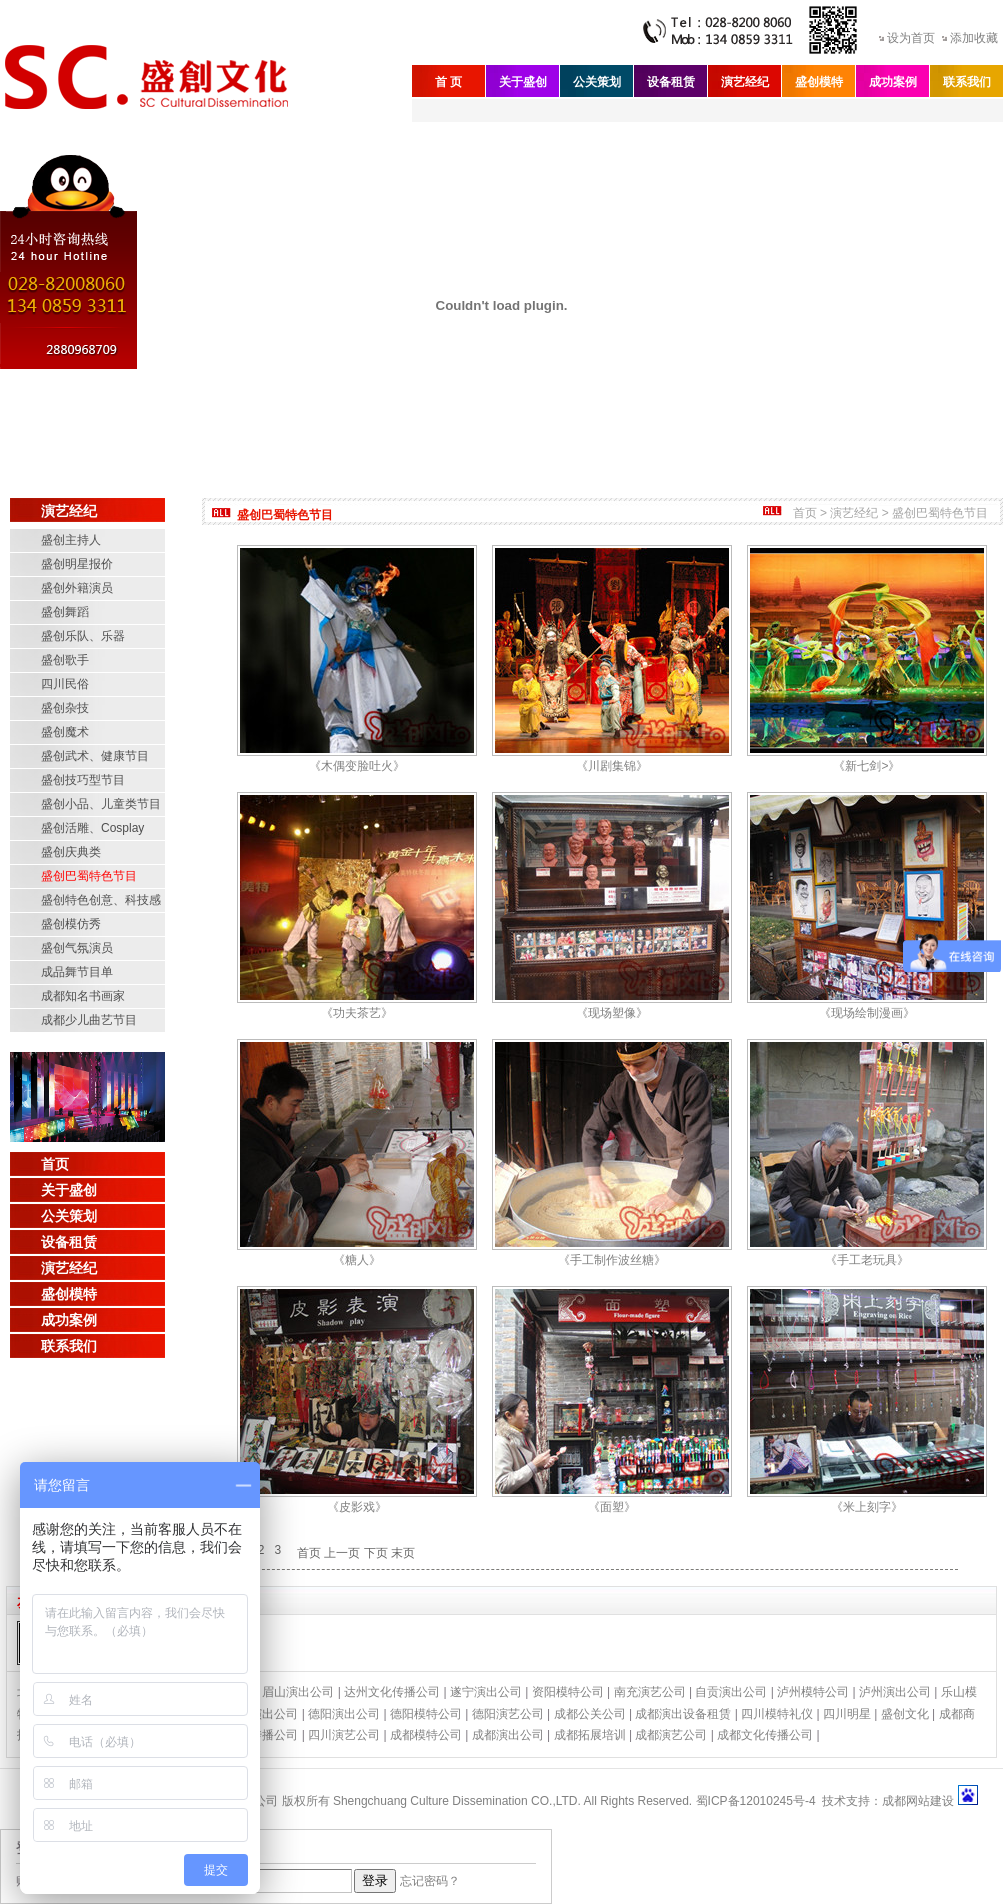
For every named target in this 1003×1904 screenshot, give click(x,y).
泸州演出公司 (895, 1692)
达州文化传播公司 (392, 1692)
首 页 (448, 82)
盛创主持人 (71, 540)
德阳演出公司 (344, 1714)
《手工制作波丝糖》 (612, 1260)
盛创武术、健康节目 (95, 756)
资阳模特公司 (568, 1692)
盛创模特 (819, 82)
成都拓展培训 (590, 1735)
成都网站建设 (918, 1801)
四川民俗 (65, 684)
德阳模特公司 (426, 1714)
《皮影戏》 (357, 1507)
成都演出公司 (508, 1735)
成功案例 (893, 82)
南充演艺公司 (650, 1692)
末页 (403, 1553)
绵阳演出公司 (262, 1714)
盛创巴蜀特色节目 (89, 876)
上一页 (342, 1553)
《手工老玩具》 (867, 1260)
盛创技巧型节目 (83, 780)
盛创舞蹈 (65, 612)
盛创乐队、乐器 (83, 636)
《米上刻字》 (867, 1507)
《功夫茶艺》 (357, 1013)
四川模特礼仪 (777, 1714)
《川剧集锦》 (612, 766)
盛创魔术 (65, 732)
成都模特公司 (426, 1735)
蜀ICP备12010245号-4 (756, 1801)
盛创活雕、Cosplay (92, 828)
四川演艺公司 (344, 1735)
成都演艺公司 (671, 1735)
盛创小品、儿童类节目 (101, 804)
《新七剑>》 (866, 766)
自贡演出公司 (731, 1692)
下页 (376, 1553)
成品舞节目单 (77, 972)
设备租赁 (671, 82)
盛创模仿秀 (71, 924)
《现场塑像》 (612, 1013)
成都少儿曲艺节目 (89, 1020)
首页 (55, 1164)
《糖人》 (357, 1260)
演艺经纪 (745, 82)
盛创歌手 (65, 660)
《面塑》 (612, 1507)
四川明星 (847, 1714)
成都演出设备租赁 (683, 1714)
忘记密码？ (430, 1881)
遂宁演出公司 (486, 1692)
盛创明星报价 (77, 564)
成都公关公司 (590, 1714)
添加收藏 (974, 38)
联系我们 (967, 82)
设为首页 (911, 38)
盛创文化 (905, 1714)
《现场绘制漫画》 (867, 1013)
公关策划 (597, 82)
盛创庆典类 (71, 852)
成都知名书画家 (83, 996)
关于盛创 (523, 82)
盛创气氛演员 (77, 948)
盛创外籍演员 (77, 588)
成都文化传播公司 (765, 1735)
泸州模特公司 (813, 1692)
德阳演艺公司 (508, 1714)
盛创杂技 (65, 708)
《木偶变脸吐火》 (357, 766)
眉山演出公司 (298, 1692)
